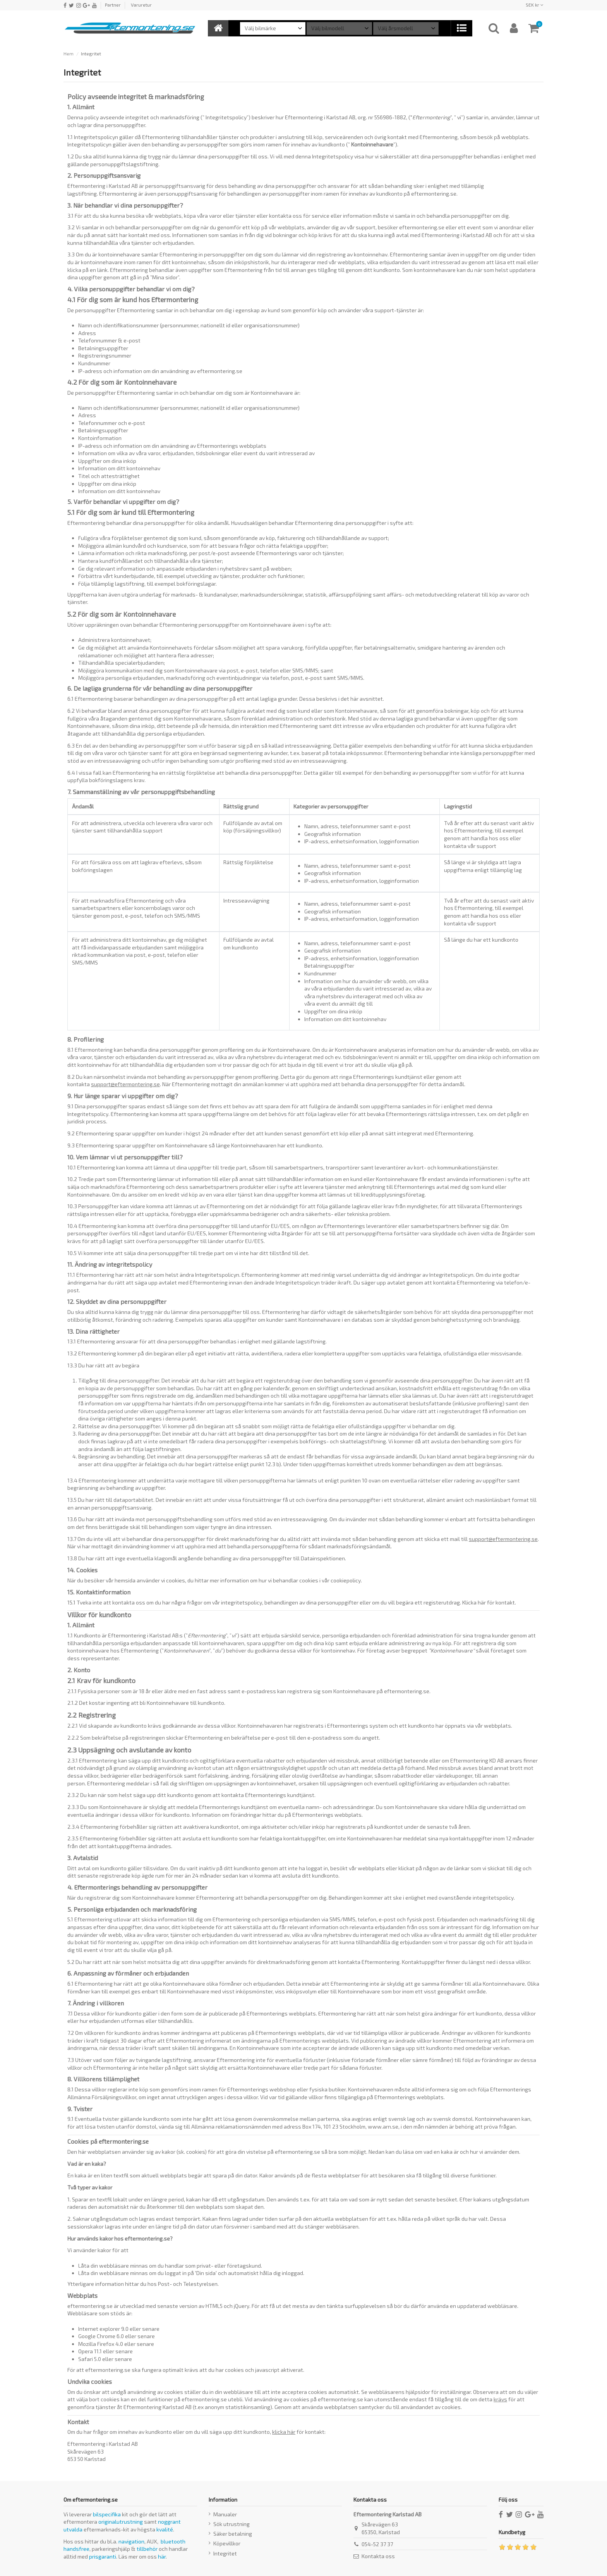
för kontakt (298, 2431)
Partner (113, 4)
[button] (461, 28)
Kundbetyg (512, 2532)
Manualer (225, 2514)
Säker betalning (232, 2533)
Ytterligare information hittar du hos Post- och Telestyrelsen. (143, 2283)
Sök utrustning (231, 2524)
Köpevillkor (226, 2543)
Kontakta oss (378, 2556)
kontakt (505, 1602)
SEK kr (535, 4)
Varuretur (141, 4)
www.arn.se (383, 2126)
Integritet (225, 2553)
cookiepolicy (346, 1580)
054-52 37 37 (377, 2544)
